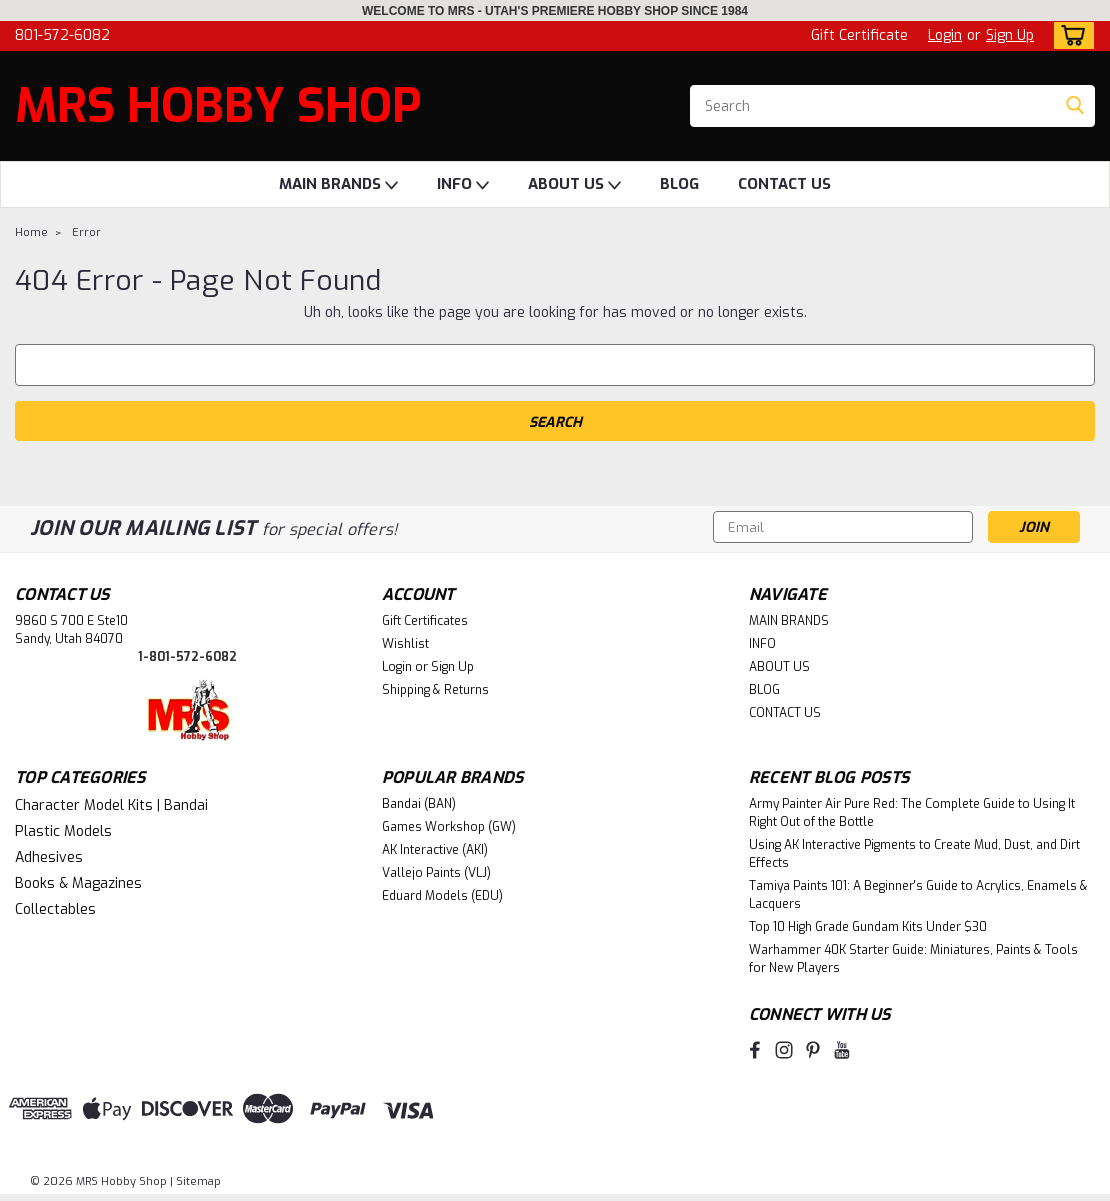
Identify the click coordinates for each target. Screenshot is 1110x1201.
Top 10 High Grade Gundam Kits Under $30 (868, 927)
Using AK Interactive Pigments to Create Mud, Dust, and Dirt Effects (914, 854)
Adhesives (49, 857)
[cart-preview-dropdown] (1069, 35)
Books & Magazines (78, 883)
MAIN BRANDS (338, 185)
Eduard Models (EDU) (442, 896)
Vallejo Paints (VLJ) (436, 873)
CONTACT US (784, 184)
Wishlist (405, 644)
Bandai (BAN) (419, 804)
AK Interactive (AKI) (435, 850)
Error (86, 232)
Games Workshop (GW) (449, 827)
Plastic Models (63, 831)
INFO (463, 185)
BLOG (679, 184)
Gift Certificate (859, 35)
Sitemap (198, 1181)
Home (31, 232)
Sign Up (1010, 35)
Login (945, 35)
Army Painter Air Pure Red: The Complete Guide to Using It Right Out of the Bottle (912, 813)
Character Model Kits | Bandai (111, 805)
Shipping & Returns (435, 690)
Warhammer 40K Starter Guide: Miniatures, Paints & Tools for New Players (913, 959)
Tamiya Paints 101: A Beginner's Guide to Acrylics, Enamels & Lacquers (918, 895)
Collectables (55, 909)
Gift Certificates (425, 621)
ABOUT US (574, 185)
